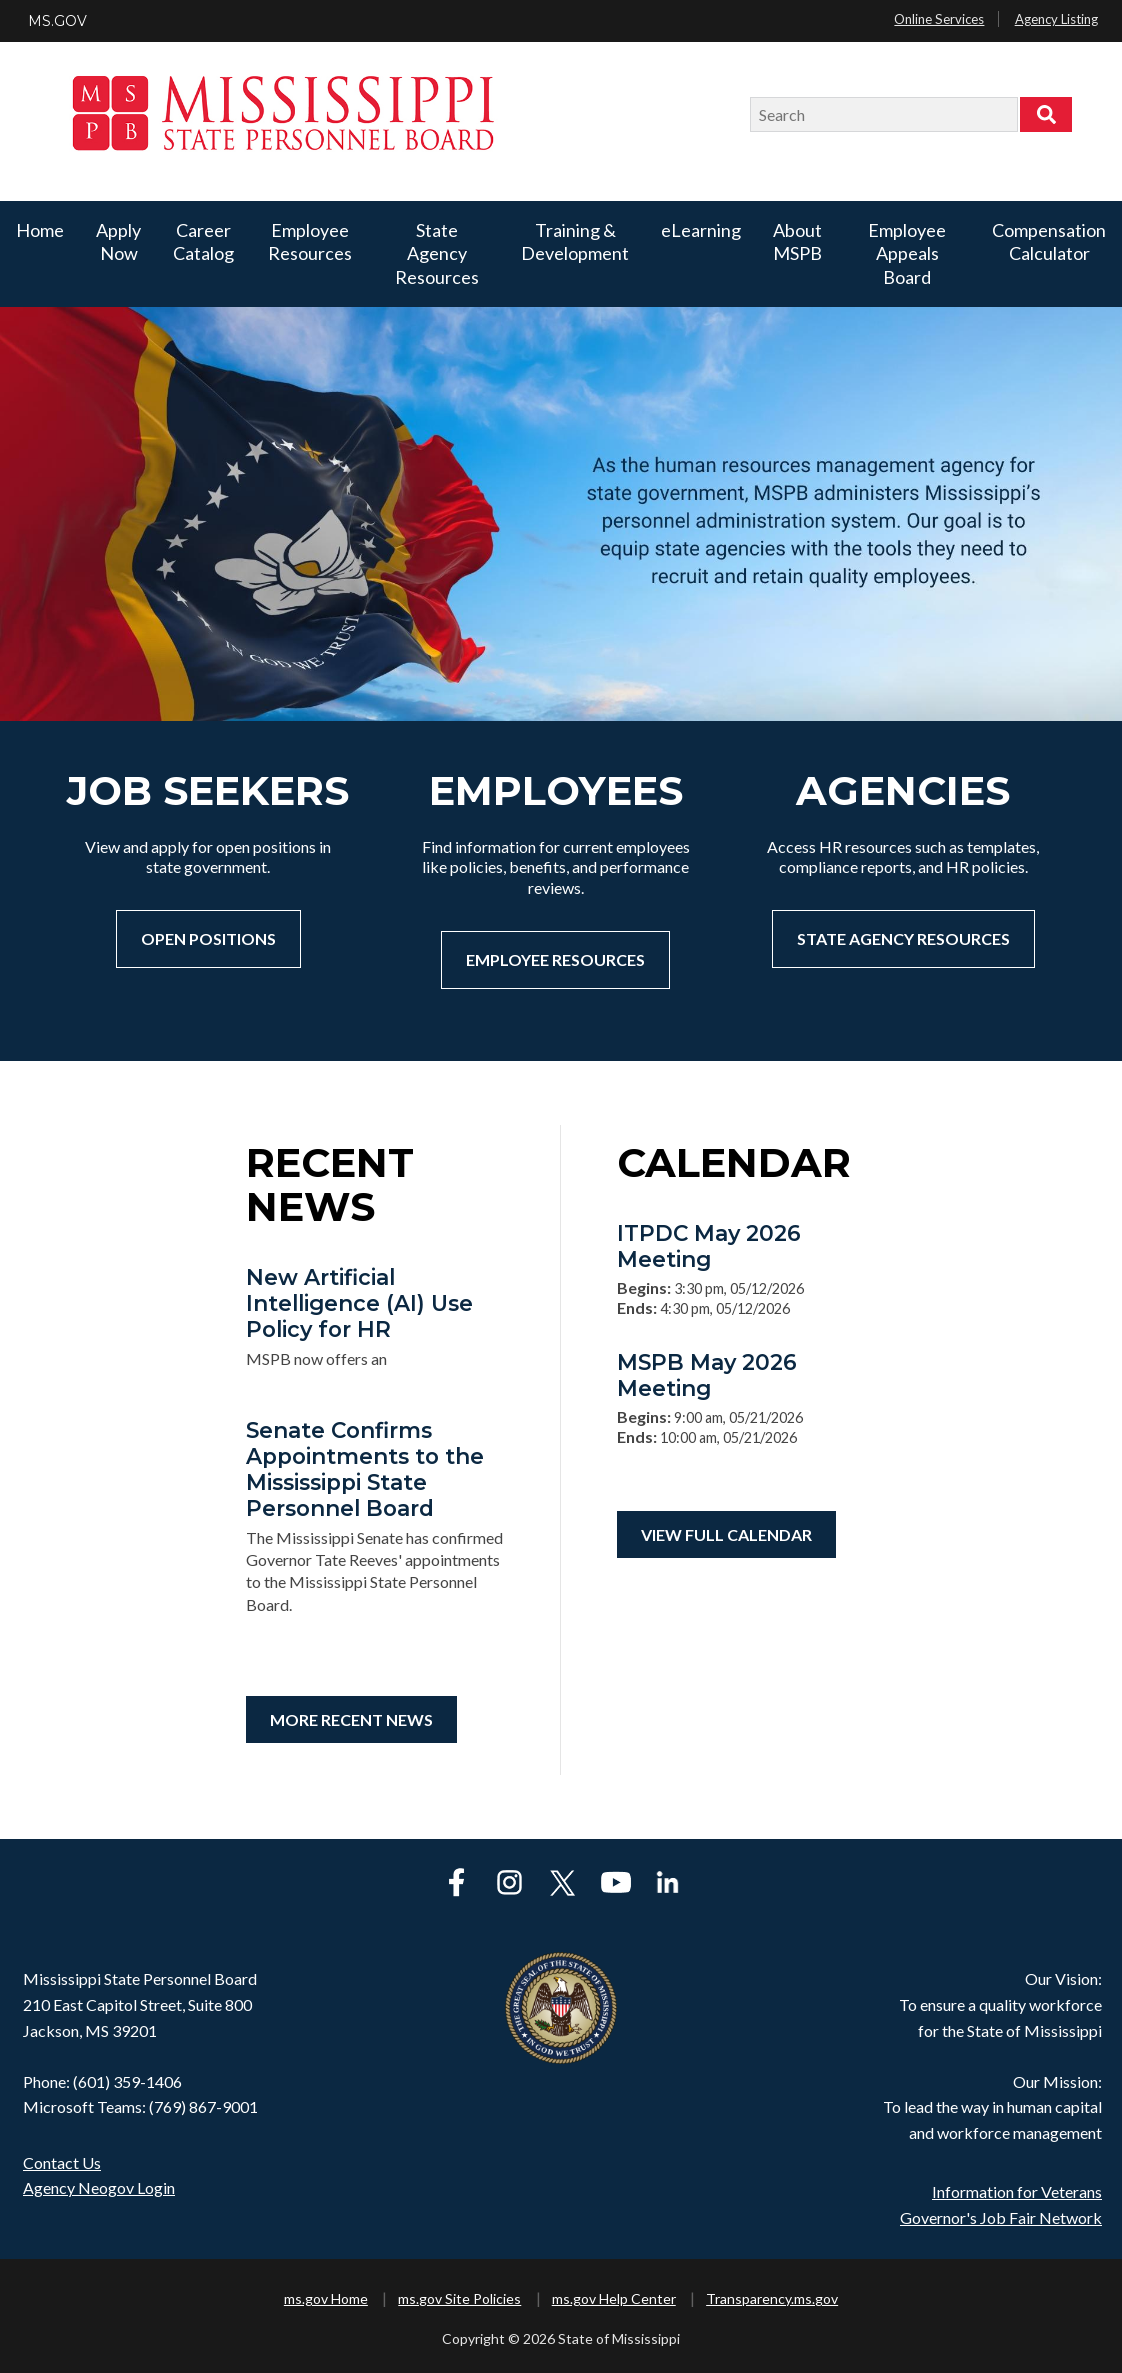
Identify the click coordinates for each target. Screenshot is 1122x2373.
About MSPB (797, 241)
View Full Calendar (726, 1534)
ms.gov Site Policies (459, 2298)
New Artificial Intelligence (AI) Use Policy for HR (359, 1303)
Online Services (939, 19)
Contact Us (62, 2162)
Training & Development (575, 241)
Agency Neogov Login (99, 2187)
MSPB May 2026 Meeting (707, 1375)
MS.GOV (57, 21)
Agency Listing (1056, 19)
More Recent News (351, 1719)
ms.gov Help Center (614, 2298)
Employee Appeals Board (907, 253)
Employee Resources (310, 241)
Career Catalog (203, 241)
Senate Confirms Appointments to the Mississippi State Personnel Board (365, 1469)
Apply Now (118, 241)
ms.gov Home (326, 2298)
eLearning (701, 230)
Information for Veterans (1017, 2191)
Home (40, 230)
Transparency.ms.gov (772, 2298)
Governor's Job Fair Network (1001, 2217)
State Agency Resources (437, 253)
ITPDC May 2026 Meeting (709, 1246)
